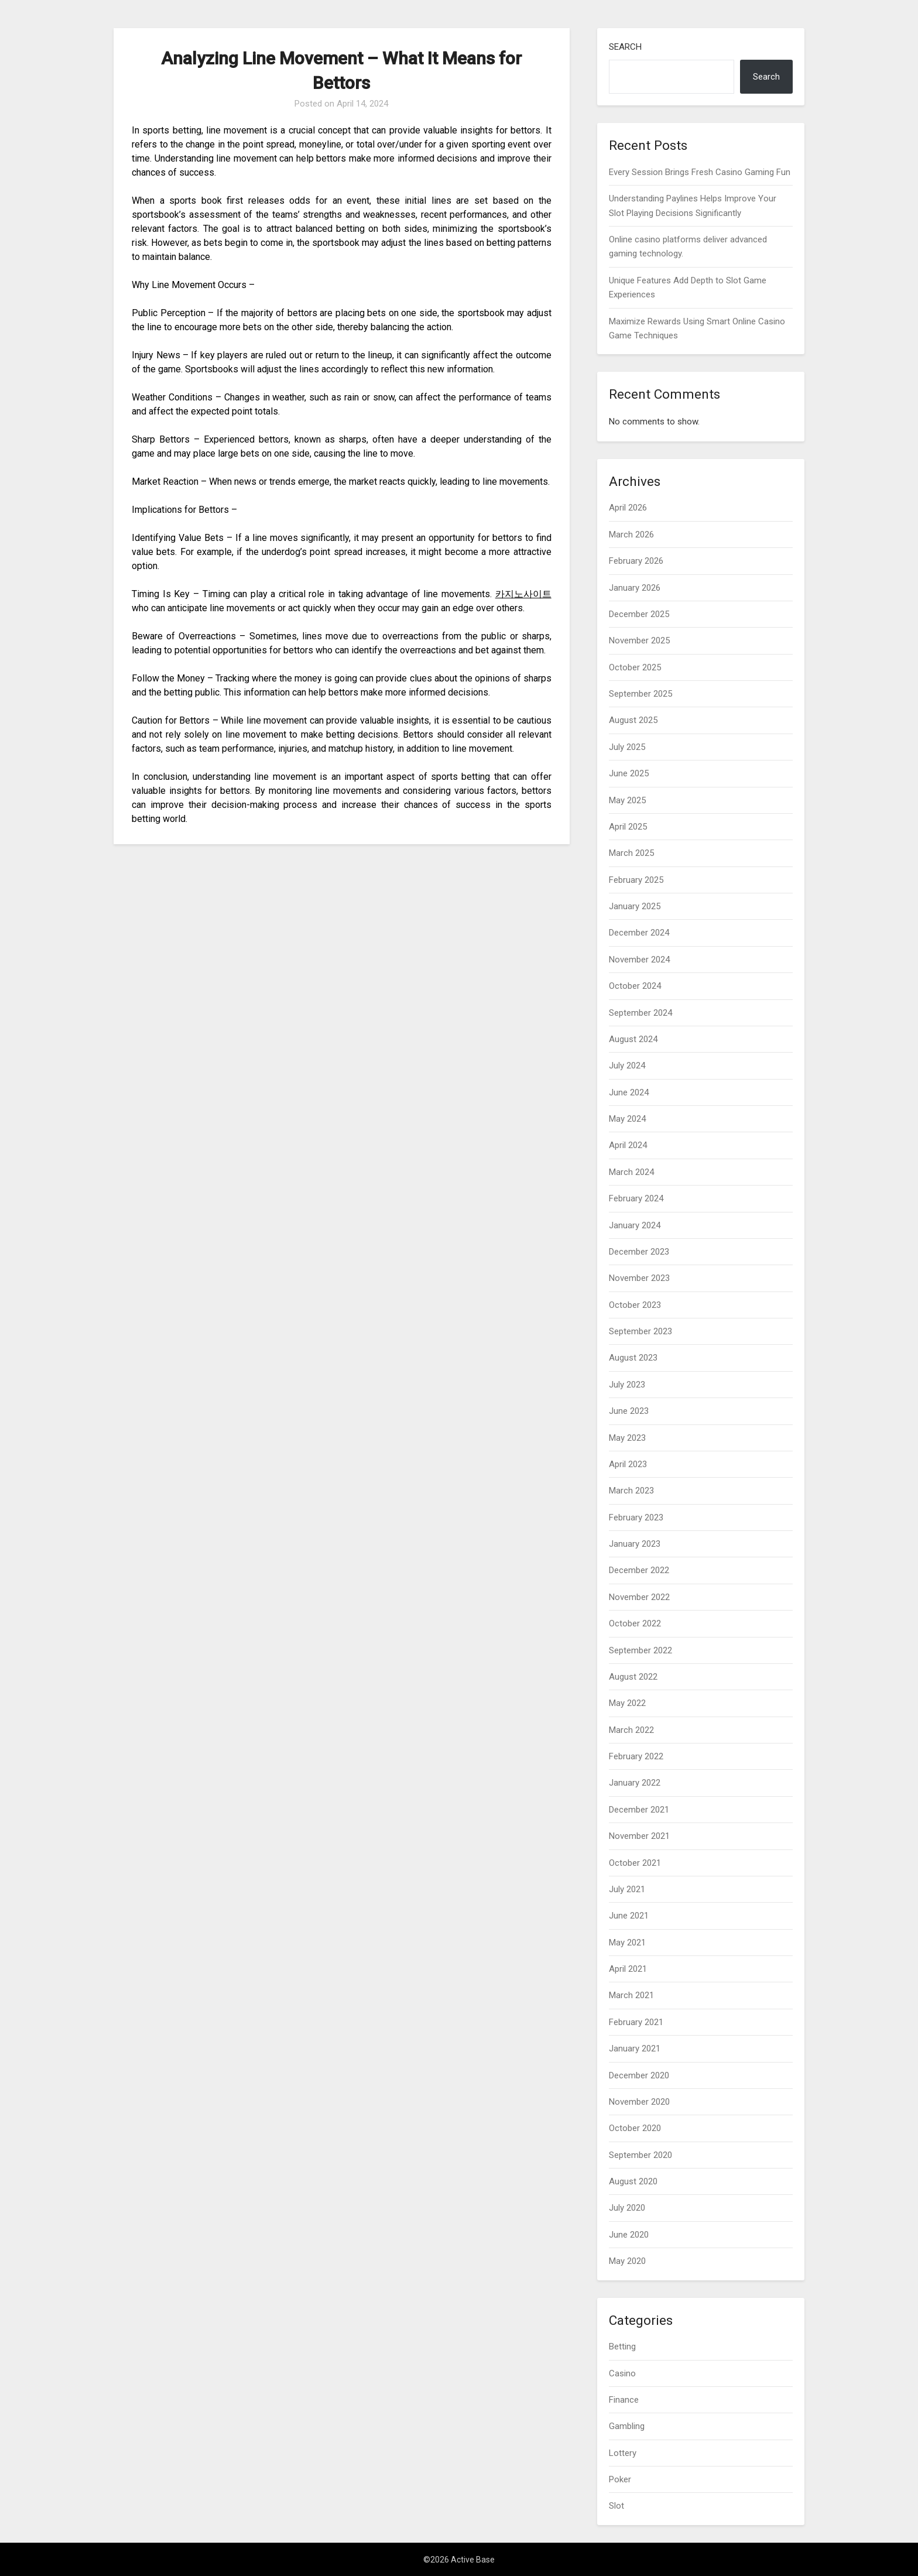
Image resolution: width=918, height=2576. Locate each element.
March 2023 (631, 1490)
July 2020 (627, 2207)
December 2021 (639, 1809)
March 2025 (631, 853)
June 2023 (629, 1411)
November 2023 (639, 1278)
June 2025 (629, 773)
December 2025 (639, 614)
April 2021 (628, 1969)
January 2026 (634, 588)
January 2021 (634, 2048)
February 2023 (636, 1517)
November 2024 (639, 959)
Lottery (622, 2453)
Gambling (627, 2426)
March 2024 (631, 1172)
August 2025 (633, 720)
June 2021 (629, 1915)
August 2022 (633, 1676)
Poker (620, 2479)
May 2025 (627, 800)
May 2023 (627, 1438)
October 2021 (635, 1863)
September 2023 (640, 1331)
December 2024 (639, 932)
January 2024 (634, 1225)
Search (625, 47)
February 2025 (636, 880)
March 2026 (631, 534)
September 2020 (640, 2155)
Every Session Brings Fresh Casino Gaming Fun (699, 172)
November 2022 (639, 1597)
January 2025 (634, 906)
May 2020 (627, 2261)
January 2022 (634, 1782)
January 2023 (634, 1544)
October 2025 (635, 667)
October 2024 (635, 986)
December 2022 (639, 1570)
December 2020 (639, 2075)
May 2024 (627, 1119)
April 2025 (628, 826)
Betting (622, 2346)
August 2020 (633, 2181)
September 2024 (640, 1013)
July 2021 (627, 1889)
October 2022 (635, 1623)
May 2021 (627, 1942)
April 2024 (628, 1145)
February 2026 (636, 561)
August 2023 (633, 1357)
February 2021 (636, 2022)
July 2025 (627, 747)
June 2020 (629, 2234)
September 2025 (640, 693)
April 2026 (628, 507)
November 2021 (639, 1836)
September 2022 (640, 1650)
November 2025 (639, 640)
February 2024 (636, 1198)
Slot (616, 2505)
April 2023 (628, 1464)
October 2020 (635, 2128)
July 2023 (627, 1384)
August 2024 (633, 1039)
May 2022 (627, 1703)
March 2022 (631, 1730)
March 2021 (631, 1995)
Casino (622, 2373)
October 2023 (635, 1305)
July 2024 (627, 1065)
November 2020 (639, 2102)
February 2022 (636, 1756)
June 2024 (629, 1092)
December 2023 (639, 1251)
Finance (624, 2400)
